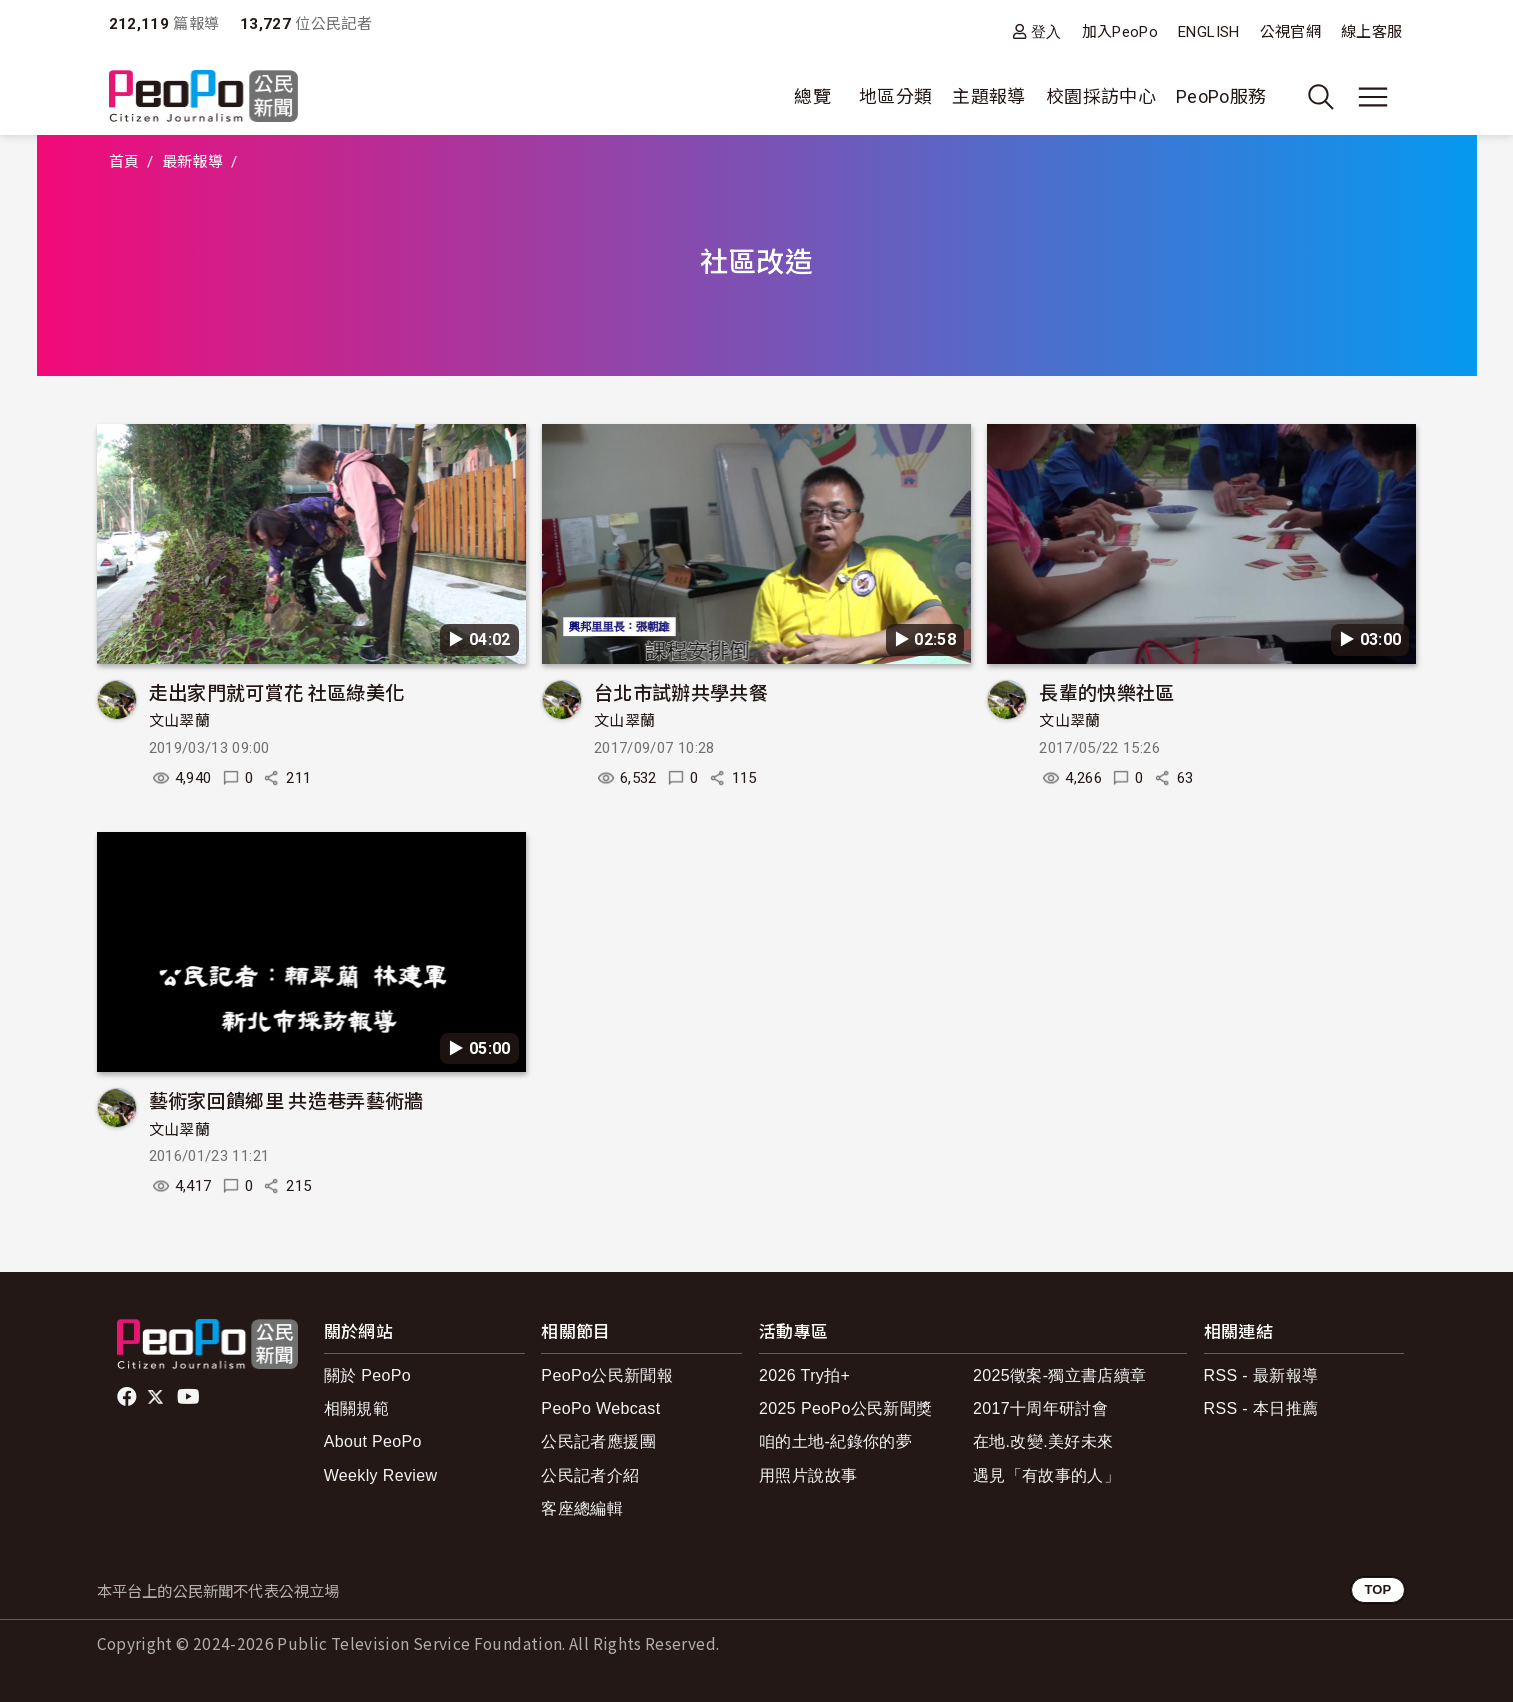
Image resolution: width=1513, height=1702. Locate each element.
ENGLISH (1209, 32)
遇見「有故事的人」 (1046, 1475)
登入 (1046, 31)
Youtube (190, 1397)
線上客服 (1371, 32)
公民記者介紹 (590, 1475)
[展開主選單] (1373, 97)
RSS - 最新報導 (1261, 1375)
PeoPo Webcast (600, 1408)
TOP (1377, 1589)
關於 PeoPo (367, 1375)
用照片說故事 (808, 1475)
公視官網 (1290, 32)
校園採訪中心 (1101, 96)
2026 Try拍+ (804, 1375)
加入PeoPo (1120, 32)
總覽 (812, 96)
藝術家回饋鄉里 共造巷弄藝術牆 (286, 1099)
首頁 (124, 162)
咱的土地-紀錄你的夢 (835, 1441)
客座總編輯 (582, 1508)
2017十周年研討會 (1040, 1408)
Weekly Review (381, 1475)
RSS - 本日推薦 (1261, 1408)
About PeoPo (373, 1441)
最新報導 (192, 162)
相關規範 (356, 1408)
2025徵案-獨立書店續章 (1060, 1375)
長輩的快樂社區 (1107, 691)
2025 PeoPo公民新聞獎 (845, 1408)
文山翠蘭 (179, 721)
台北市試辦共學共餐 (681, 691)
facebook (128, 1397)
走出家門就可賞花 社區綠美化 (277, 691)
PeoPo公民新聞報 (607, 1375)
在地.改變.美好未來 (1043, 1441)
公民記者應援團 (598, 1441)
